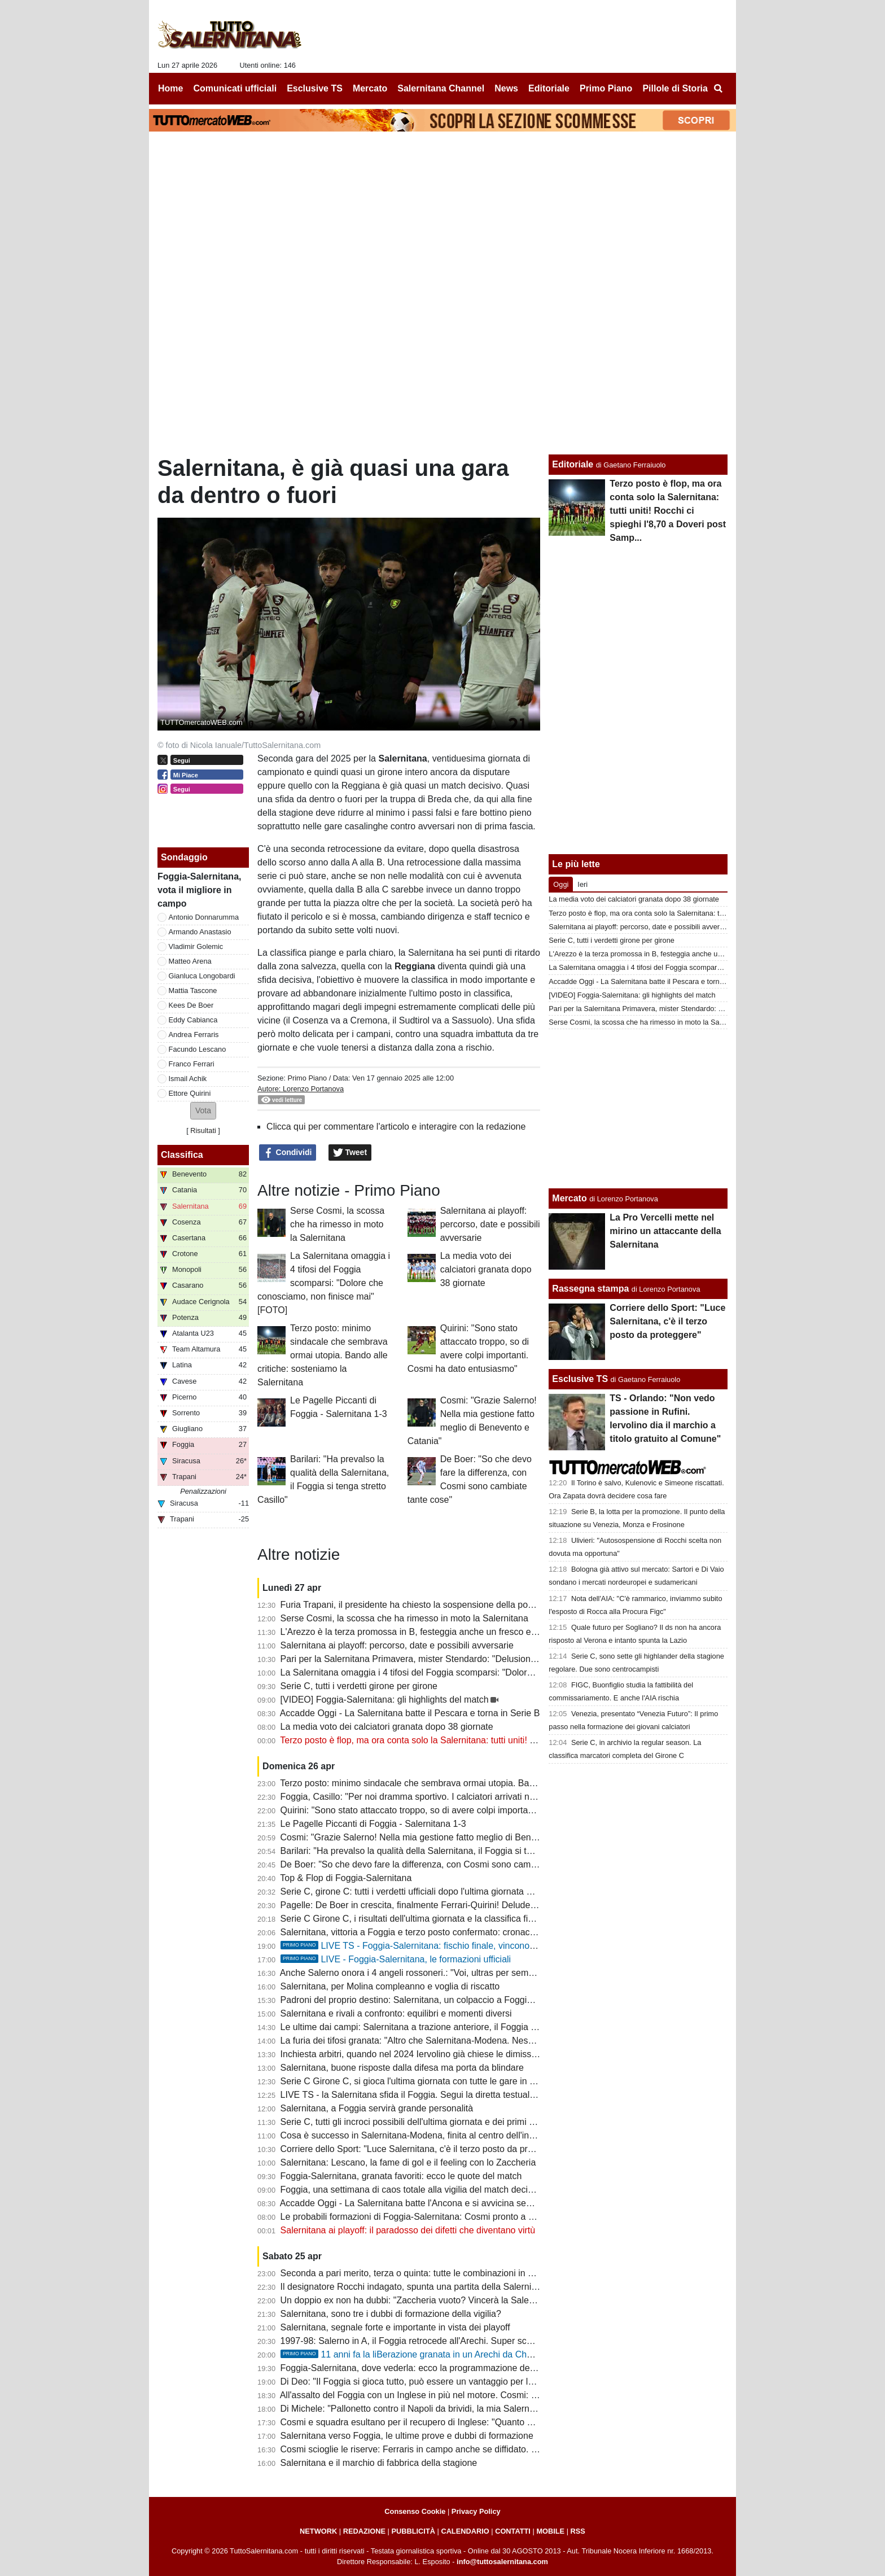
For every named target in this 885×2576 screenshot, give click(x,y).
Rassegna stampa (590, 1288)
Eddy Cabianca (193, 1020)
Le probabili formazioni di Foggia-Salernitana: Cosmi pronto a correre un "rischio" (442, 2216)
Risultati (203, 1130)
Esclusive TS (580, 1379)
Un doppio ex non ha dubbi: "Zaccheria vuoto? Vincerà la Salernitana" (420, 2300)
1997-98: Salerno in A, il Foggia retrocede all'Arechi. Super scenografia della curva (446, 2341)
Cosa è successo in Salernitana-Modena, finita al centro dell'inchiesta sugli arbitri (442, 2135)
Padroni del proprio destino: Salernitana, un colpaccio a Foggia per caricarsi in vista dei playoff (469, 2000)
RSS (578, 2531)
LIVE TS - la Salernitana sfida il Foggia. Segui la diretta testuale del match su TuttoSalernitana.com (478, 2095)
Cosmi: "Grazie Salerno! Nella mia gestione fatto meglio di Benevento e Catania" (442, 1837)
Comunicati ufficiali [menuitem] (235, 88)
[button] (203, 1110)
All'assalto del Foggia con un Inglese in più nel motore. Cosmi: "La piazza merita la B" (451, 2395)
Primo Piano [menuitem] (606, 88)
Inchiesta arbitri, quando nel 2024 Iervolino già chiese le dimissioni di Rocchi (433, 2054)
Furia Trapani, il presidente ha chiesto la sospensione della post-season (424, 1605)
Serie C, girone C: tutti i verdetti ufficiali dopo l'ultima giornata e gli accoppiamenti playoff (457, 1891)
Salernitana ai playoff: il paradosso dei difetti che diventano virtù (408, 2230)
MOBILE (550, 2531)
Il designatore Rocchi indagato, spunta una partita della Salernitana (415, 2286)
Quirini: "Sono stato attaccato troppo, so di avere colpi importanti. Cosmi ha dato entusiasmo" (467, 1810)
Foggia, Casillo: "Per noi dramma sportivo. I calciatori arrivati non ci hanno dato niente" (453, 1796)
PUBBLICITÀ (413, 2531)
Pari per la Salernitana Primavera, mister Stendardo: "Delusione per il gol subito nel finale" (461, 1659)
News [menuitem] (506, 88)
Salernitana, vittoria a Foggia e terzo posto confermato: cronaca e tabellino (430, 1932)
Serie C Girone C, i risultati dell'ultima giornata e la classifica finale (413, 1918)
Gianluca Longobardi (202, 976)
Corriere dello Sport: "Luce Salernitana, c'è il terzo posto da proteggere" (424, 2149)
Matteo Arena (190, 961)
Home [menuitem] (170, 88)
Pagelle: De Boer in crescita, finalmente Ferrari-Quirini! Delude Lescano (424, 1905)
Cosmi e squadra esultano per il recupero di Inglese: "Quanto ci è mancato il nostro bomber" (465, 2422)
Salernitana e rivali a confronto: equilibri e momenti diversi (396, 2013)
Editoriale (572, 464)
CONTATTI (513, 2531)
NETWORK (318, 2531)
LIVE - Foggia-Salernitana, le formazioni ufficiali (396, 1959)
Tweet (350, 1153)
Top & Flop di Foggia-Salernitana (345, 1878)
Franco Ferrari (191, 1064)
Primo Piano (307, 1078)
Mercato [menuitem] (370, 88)
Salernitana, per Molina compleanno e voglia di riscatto (390, 1986)
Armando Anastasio (200, 932)
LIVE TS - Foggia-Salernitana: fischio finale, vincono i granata (424, 1945)
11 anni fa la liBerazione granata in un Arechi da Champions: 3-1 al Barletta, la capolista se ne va (495, 2354)
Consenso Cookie (414, 2511)
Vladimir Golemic (196, 946)
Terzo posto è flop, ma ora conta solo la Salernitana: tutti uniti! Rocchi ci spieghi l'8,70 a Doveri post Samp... (495, 1740)
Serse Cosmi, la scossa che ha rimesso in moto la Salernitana (337, 1224)
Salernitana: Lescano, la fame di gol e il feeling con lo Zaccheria (408, 2162)
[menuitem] (718, 88)
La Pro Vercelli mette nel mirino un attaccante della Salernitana (665, 1231)
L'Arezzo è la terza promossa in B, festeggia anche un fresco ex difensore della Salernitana (463, 1632)
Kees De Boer (191, 1005)
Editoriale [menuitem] (548, 88)
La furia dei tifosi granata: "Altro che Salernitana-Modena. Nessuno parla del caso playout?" (463, 2040)
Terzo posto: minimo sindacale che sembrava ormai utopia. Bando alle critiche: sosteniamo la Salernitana (322, 1355)
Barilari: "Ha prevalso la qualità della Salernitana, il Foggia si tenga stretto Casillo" (444, 1851)
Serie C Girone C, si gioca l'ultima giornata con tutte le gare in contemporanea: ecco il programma (476, 2081)
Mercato (569, 1198)
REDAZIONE (364, 2531)
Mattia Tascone (193, 990)
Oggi (560, 884)
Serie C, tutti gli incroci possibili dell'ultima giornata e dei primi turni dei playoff (435, 2122)
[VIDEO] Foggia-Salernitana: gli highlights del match (385, 1699)
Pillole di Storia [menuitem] (675, 88)
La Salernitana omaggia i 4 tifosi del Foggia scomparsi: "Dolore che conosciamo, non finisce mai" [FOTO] (323, 1283)
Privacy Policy (476, 2511)
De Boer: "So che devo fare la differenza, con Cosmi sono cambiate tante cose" (439, 1864)
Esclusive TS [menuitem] (315, 88)
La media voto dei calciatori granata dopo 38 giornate (486, 1269)
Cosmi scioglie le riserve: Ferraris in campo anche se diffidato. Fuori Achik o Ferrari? (449, 2449)
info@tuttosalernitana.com (502, 2561)
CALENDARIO (465, 2531)
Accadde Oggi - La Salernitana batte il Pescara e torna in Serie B (410, 1713)
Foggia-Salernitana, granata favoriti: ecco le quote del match (401, 2176)
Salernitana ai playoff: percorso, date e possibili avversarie (490, 1224)
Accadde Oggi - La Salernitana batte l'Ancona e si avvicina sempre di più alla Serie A (449, 2203)
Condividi (288, 1153)
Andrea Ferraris (194, 1034)
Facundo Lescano (197, 1049)
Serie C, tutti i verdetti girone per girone (359, 1686)
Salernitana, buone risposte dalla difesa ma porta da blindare (402, 2067)
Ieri (582, 884)
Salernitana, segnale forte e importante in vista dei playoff (395, 2327)
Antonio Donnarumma (204, 917)
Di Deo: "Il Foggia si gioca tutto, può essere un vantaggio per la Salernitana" (433, 2381)
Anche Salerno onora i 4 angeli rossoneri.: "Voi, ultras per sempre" (412, 1973)
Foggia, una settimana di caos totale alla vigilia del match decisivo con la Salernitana (450, 2189)
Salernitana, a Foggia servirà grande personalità (377, 2108)
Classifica (182, 1155)
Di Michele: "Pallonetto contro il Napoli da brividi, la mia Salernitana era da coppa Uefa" (455, 2408)
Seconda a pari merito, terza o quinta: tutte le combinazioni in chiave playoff (432, 2273)
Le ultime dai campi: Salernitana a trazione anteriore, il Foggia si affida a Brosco (440, 2027)
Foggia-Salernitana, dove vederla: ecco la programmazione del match (420, 2368)
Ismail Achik (188, 1078)
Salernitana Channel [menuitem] (440, 88)
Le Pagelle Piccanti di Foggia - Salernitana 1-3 (373, 1824)
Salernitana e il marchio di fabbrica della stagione (379, 2463)
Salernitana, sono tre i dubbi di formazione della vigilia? (391, 2314)
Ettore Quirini (190, 1093)
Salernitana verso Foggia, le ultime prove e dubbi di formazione (407, 2436)
